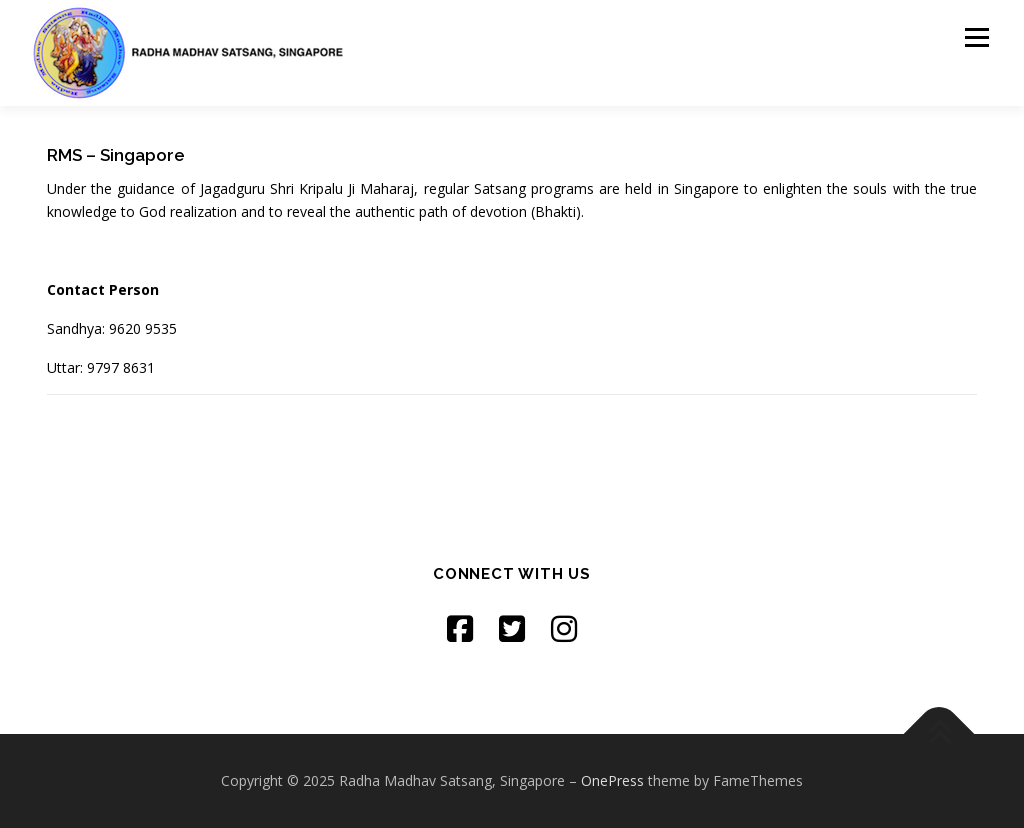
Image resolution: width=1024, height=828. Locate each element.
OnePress (612, 780)
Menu (976, 37)
